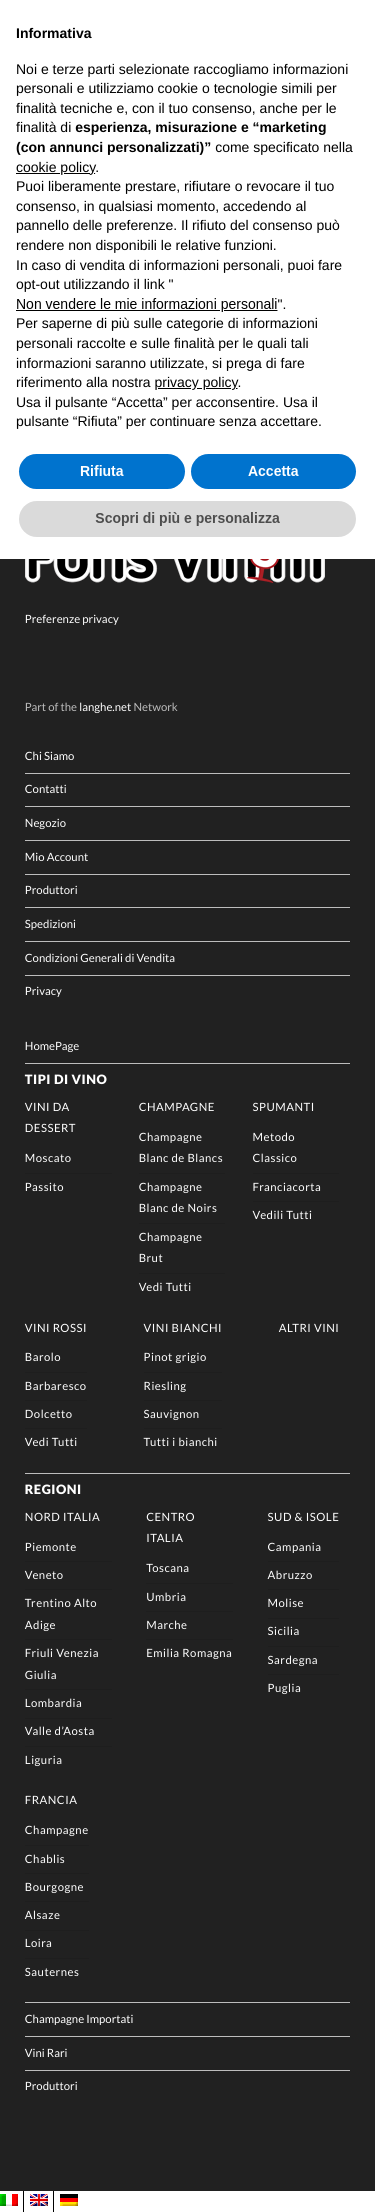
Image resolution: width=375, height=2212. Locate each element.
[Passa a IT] (9, 2201)
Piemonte (51, 1547)
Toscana (167, 1568)
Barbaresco (56, 1386)
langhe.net (105, 707)
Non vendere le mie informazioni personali (146, 304)
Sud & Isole (304, 1517)
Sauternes (52, 1972)
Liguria (44, 1760)
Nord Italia (62, 1517)
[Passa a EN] (39, 2201)
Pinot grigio (175, 1357)
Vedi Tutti (165, 1287)
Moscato (48, 1158)
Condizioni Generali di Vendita (100, 958)
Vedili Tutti (283, 1215)
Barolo (43, 1357)
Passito (44, 1187)
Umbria (166, 1597)
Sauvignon (172, 1414)
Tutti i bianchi (181, 1442)
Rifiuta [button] (102, 471)
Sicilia (284, 1631)
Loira (38, 1943)
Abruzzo (290, 1575)
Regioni (53, 1489)
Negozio (45, 823)
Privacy (43, 991)
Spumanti (284, 1107)
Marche (166, 1625)
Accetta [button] (273, 471)
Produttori (51, 890)
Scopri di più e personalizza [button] (187, 518)
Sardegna (293, 1660)
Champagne (177, 1107)
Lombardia (53, 1703)
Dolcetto (49, 1414)
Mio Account (56, 857)
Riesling (165, 1386)
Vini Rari (46, 2053)
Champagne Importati (79, 2019)
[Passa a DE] (69, 2201)
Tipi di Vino (66, 1079)
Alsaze (43, 1915)
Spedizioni (50, 924)
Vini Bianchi (183, 1328)
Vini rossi (56, 1328)
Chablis (45, 1859)
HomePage (52, 1046)
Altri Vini (309, 1328)
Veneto (44, 1575)
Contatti (46, 789)
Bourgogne (54, 1887)
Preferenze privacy (72, 619)
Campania (295, 1547)
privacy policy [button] (196, 382)
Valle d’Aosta (60, 1731)
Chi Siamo (50, 756)
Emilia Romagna (189, 1653)
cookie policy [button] (55, 167)
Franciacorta (287, 1187)
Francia (51, 1800)
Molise (286, 1603)
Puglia (285, 1688)
